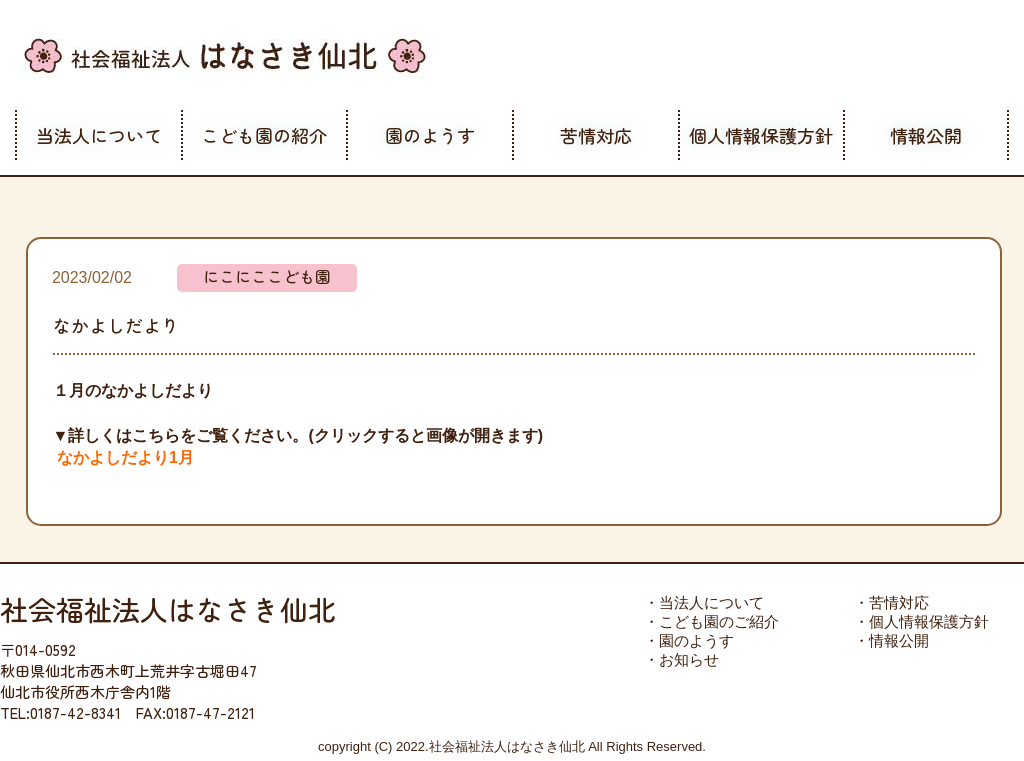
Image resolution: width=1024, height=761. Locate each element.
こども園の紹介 (264, 135)
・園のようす (689, 640)
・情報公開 (891, 640)
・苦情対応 (891, 602)
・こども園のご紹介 (711, 621)
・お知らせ (681, 659)
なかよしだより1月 (125, 457)
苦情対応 (596, 135)
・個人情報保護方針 (921, 621)
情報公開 (926, 135)
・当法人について (704, 602)
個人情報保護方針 (761, 135)
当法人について (99, 135)
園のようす (430, 135)
